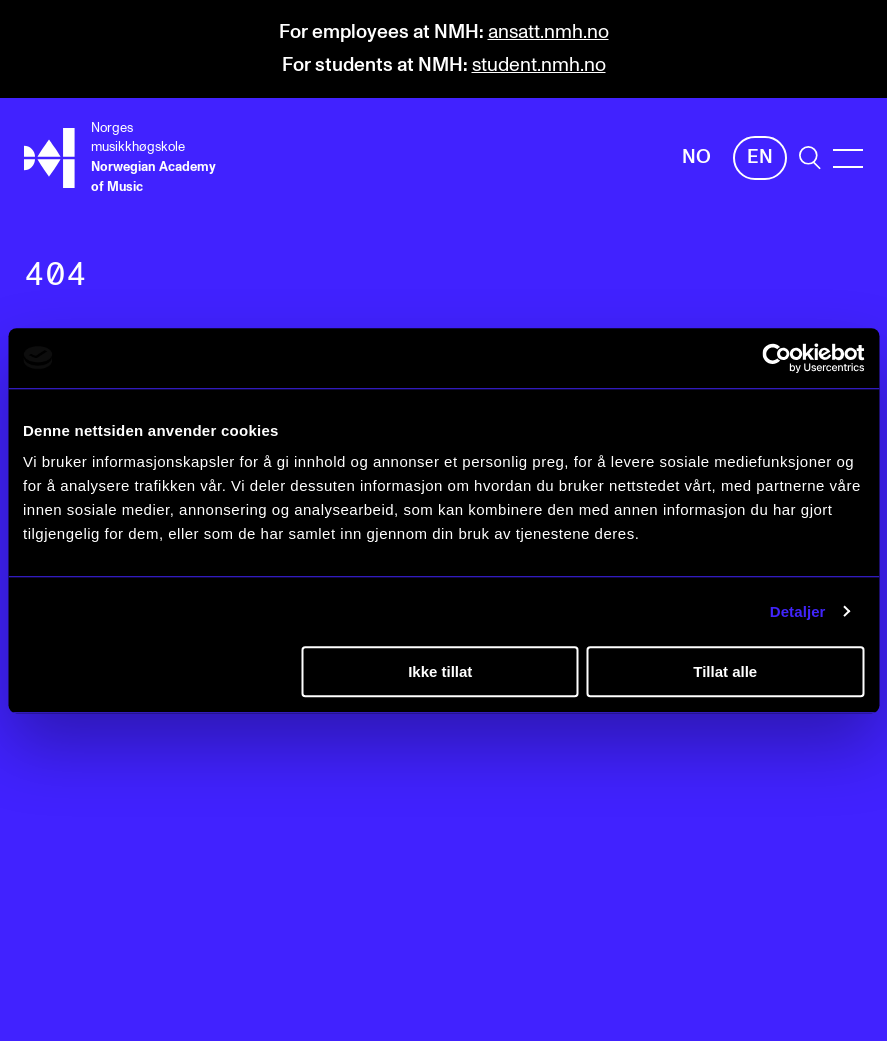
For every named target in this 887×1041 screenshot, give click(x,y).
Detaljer (798, 611)
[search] (810, 157)
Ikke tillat (440, 671)
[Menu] (848, 158)
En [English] (760, 157)
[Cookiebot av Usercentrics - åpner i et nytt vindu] (776, 358)
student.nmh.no (539, 65)
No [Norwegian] (696, 157)
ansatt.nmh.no (548, 32)
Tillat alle (725, 671)
